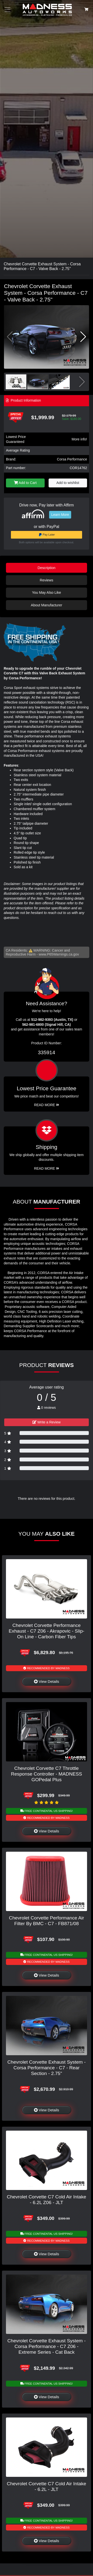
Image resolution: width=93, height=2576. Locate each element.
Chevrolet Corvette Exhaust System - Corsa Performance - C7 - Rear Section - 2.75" (46, 2067)
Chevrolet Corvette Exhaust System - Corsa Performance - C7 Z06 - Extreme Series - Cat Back (46, 2346)
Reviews (46, 580)
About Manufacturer (46, 605)
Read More (46, 1105)
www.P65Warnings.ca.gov (59, 954)
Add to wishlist (67, 483)
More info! (79, 439)
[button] (83, 336)
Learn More (60, 515)
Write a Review (46, 1422)
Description (47, 568)
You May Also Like (46, 592)
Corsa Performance (72, 459)
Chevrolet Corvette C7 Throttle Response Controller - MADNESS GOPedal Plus (46, 1774)
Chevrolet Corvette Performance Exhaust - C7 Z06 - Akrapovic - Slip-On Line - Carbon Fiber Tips (46, 1631)
